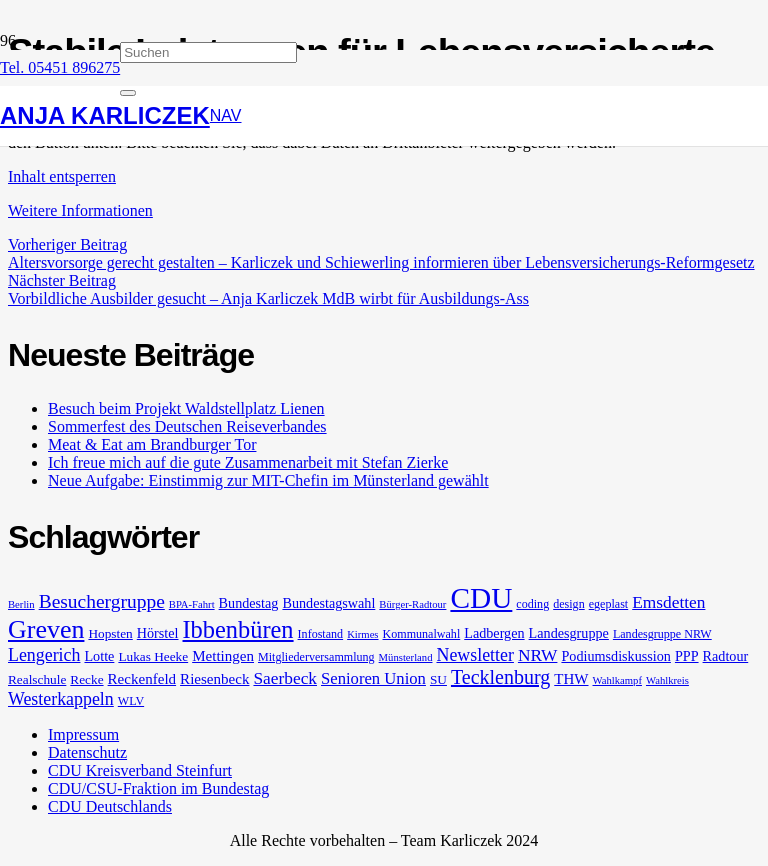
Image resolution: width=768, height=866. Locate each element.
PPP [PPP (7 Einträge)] (687, 656)
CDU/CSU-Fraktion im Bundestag (158, 788)
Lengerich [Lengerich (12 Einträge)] (44, 655)
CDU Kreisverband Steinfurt (140, 770)
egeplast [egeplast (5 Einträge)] (609, 604)
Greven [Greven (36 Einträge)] (46, 629)
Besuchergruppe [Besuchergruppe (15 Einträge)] (102, 601)
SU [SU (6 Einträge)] (438, 679)
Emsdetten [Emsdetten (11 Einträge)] (668, 602)
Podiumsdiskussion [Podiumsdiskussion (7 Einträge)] (615, 656)
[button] (226, 116)
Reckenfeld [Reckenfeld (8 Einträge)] (142, 679)
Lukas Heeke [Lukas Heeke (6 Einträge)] (153, 656)
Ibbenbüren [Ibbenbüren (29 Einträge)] (238, 629)
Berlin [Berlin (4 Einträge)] (21, 604)
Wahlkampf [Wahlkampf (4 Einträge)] (617, 680)
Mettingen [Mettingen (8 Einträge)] (223, 656)
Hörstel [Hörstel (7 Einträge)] (158, 633)
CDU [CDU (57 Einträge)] (481, 598)
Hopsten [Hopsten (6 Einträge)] (110, 633)
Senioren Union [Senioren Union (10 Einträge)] (373, 678)
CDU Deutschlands (110, 806)
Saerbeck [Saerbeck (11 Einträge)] (285, 678)
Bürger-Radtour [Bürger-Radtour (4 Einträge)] (412, 604)
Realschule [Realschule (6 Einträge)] (37, 679)
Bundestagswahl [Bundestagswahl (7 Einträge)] (328, 603)
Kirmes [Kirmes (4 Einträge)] (362, 634)
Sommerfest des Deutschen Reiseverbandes (187, 426)
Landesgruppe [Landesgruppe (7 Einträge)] (569, 633)
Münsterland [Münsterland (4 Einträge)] (406, 657)
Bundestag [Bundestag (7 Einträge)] (249, 603)
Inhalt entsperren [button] (62, 176)
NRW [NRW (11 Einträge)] (538, 655)
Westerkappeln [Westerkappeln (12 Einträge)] (61, 699)
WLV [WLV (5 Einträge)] (131, 701)
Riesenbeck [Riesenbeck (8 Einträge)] (214, 679)
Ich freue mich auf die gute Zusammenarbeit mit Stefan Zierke (248, 462)
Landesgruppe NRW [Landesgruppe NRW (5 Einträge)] (662, 634)
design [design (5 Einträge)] (569, 604)
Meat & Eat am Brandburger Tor (152, 444)
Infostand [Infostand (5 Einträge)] (321, 634)
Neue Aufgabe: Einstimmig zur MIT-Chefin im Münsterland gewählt (268, 480)
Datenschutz (87, 752)
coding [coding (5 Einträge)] (532, 604)
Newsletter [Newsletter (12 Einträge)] (474, 655)
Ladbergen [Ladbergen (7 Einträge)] (494, 633)
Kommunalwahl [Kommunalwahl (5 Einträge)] (422, 634)
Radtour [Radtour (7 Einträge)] (726, 656)
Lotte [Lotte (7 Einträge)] (99, 656)
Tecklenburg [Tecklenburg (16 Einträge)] (500, 677)
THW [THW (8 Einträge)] (571, 679)
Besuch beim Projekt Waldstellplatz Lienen (186, 408)
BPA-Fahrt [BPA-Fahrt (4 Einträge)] (192, 604)
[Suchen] (208, 52)
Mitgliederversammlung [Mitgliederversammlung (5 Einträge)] (316, 657)
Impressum (83, 734)
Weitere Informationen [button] (80, 210)
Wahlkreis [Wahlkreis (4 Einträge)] (667, 680)
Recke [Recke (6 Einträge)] (86, 679)
